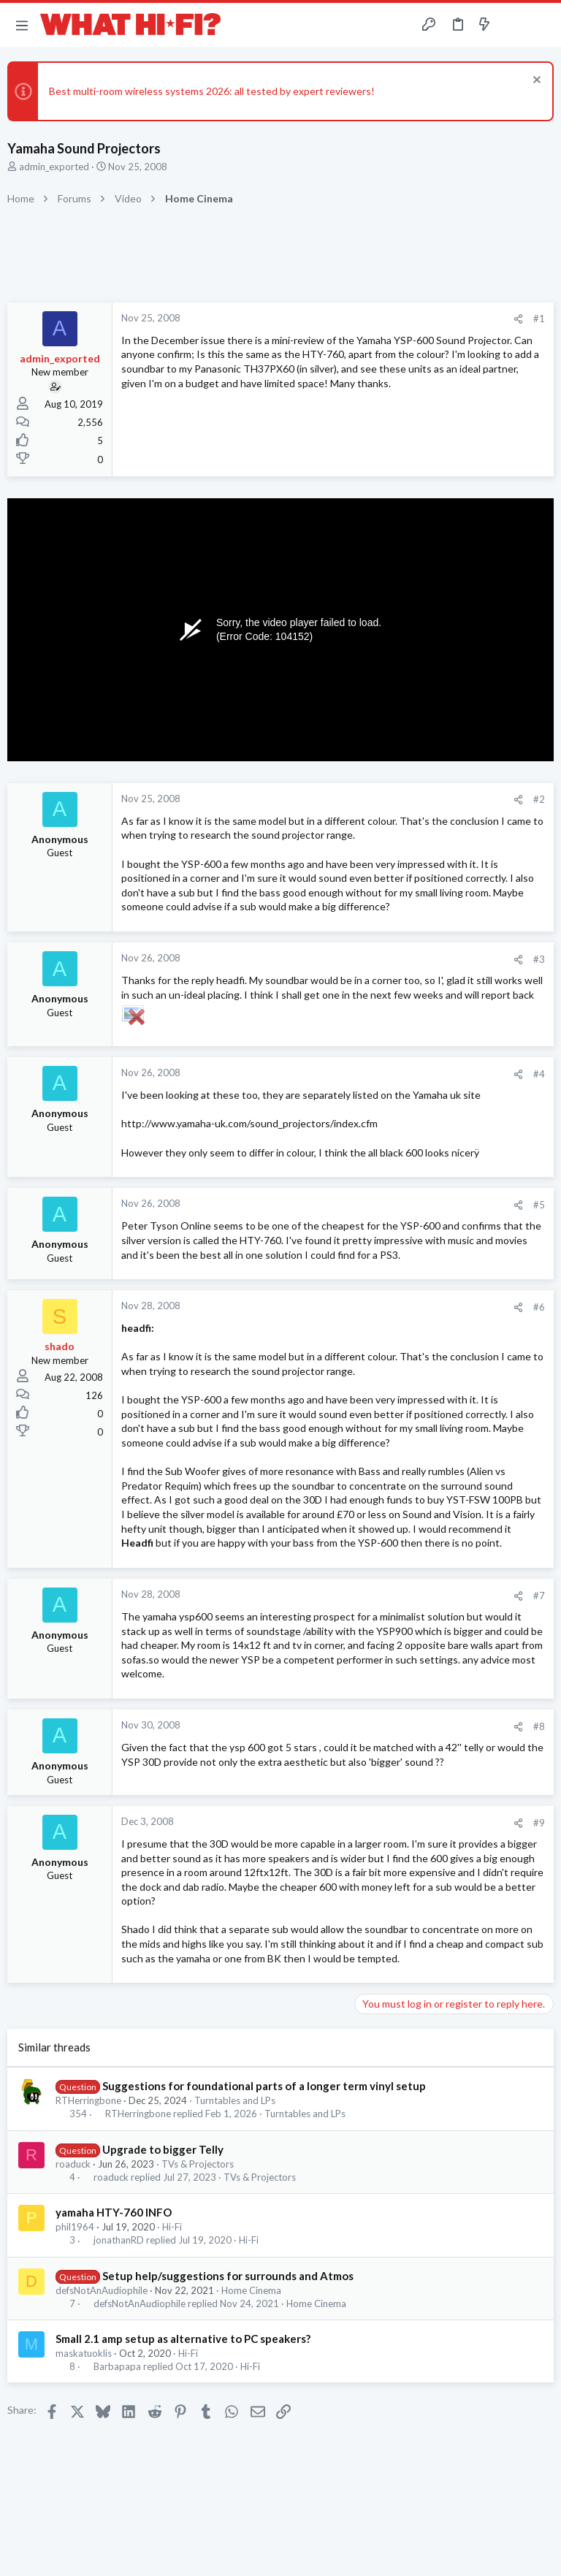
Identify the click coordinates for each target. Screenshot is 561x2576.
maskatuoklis (84, 2353)
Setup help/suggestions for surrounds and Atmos (228, 2275)
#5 (539, 1205)
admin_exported (54, 166)
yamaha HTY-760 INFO (114, 2212)
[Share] (518, 319)
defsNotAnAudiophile (102, 2290)
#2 (539, 799)
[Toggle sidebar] (513, 24)
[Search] (541, 25)
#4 (539, 1074)
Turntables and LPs (234, 2100)
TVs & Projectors (197, 2164)
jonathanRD (119, 2240)
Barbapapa (117, 2366)
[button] (22, 24)
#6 (539, 1307)
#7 (539, 1595)
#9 (539, 1823)
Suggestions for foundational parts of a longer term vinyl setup (264, 2085)
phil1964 (75, 2227)
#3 (539, 959)
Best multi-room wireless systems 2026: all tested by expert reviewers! (212, 91)
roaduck (73, 2164)
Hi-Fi (172, 2227)
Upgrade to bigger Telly (163, 2149)
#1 (539, 318)
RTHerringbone (88, 2100)
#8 (539, 1726)
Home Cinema (251, 2290)
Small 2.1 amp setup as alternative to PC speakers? (183, 2338)
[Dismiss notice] (535, 81)
